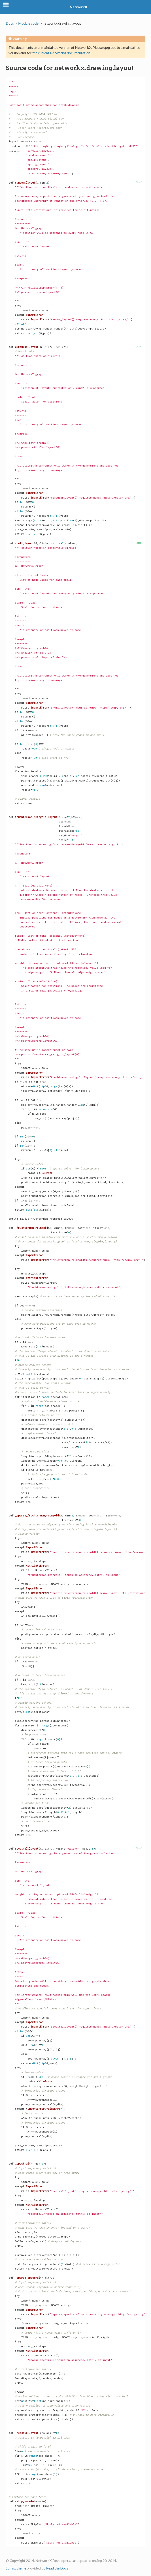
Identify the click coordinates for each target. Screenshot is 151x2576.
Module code (28, 23)
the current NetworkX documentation (61, 53)
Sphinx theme (16, 2568)
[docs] (139, 182)
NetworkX (78, 7)
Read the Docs (57, 2568)
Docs (10, 23)
